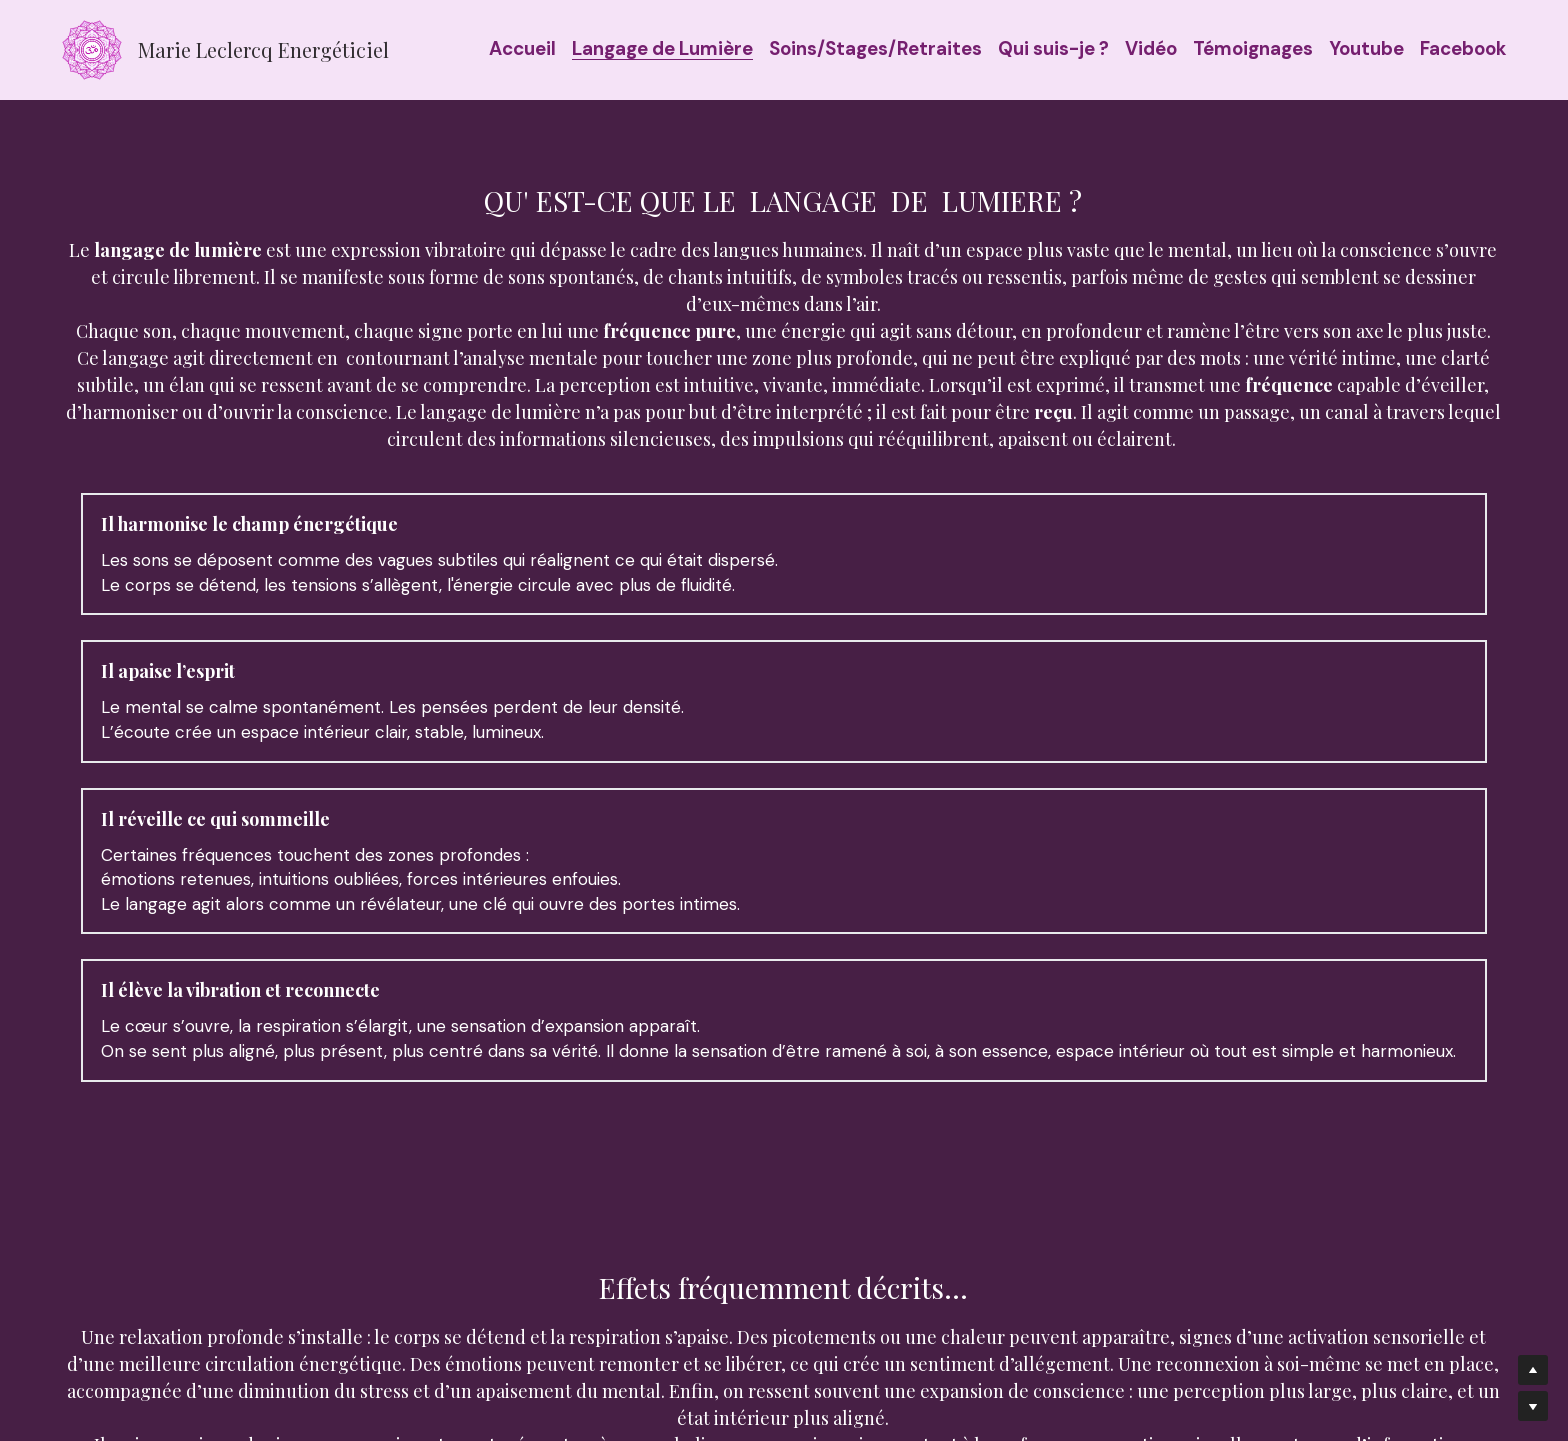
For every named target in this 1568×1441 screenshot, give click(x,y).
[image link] (92, 48)
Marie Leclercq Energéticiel (263, 49)
